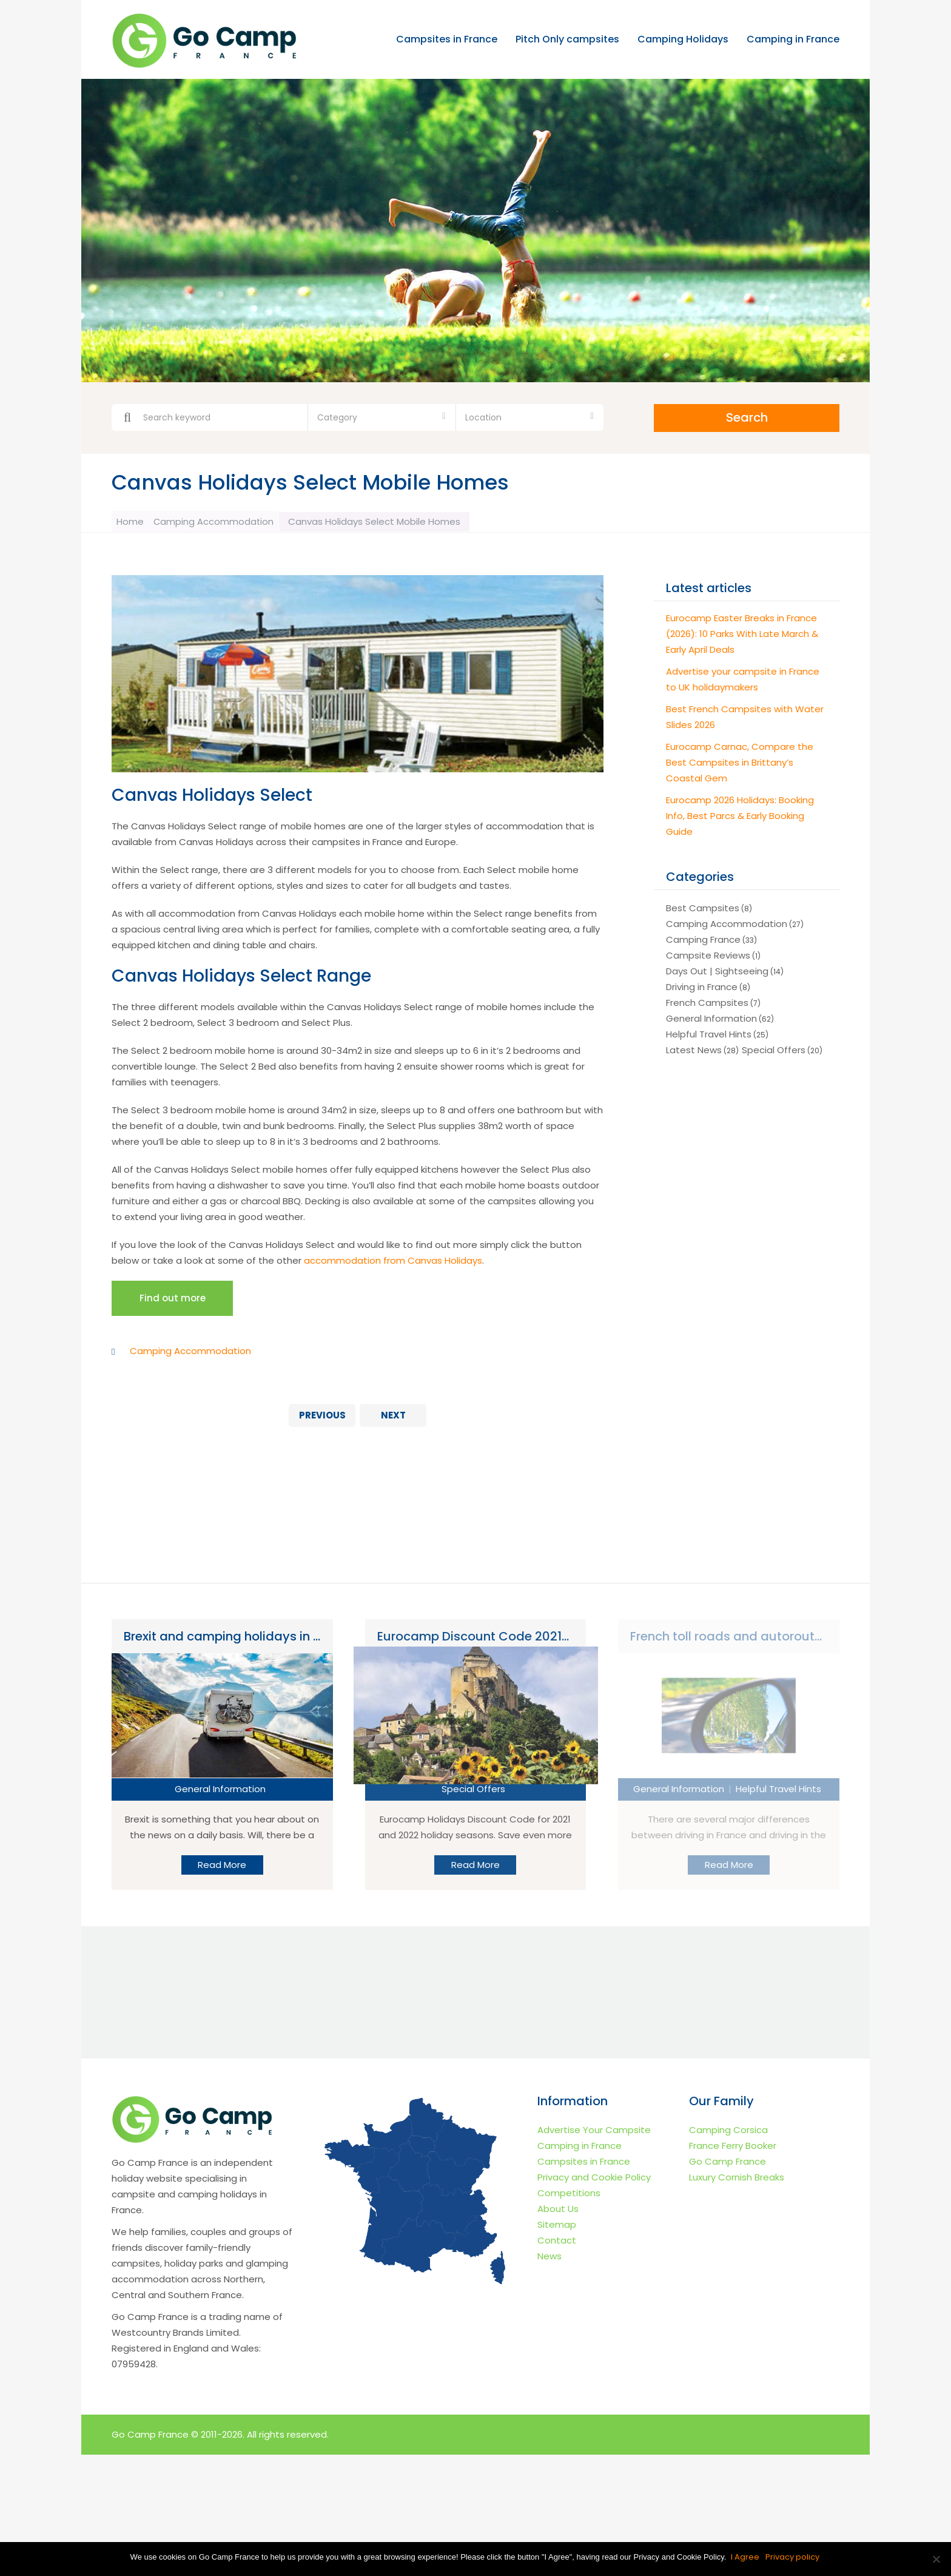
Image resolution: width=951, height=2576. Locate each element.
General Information (711, 1016)
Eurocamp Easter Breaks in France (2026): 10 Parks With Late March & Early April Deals (742, 632)
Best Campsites (702, 906)
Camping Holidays (682, 39)
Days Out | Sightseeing (717, 969)
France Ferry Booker (732, 2149)
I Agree (746, 2557)
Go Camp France (727, 2165)
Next (393, 1418)
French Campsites (707, 1000)
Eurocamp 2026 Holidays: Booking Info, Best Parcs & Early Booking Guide (740, 814)
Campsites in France (446, 39)
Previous (322, 1418)
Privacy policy (794, 2557)
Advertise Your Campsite (594, 2133)
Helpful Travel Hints (708, 1032)
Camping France (703, 937)
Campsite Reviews (708, 953)
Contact (556, 2243)
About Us (558, 2212)
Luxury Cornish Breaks (736, 2180)
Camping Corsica (728, 2133)
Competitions (568, 2196)
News (549, 2259)
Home (134, 520)
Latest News (694, 1048)
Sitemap (556, 2228)
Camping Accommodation (227, 520)
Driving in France (702, 985)
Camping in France (793, 39)
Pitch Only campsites (567, 39)
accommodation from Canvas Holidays (393, 1258)
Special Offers (773, 1048)
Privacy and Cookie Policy (594, 2180)
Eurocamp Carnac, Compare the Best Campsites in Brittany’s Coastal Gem (739, 760)
